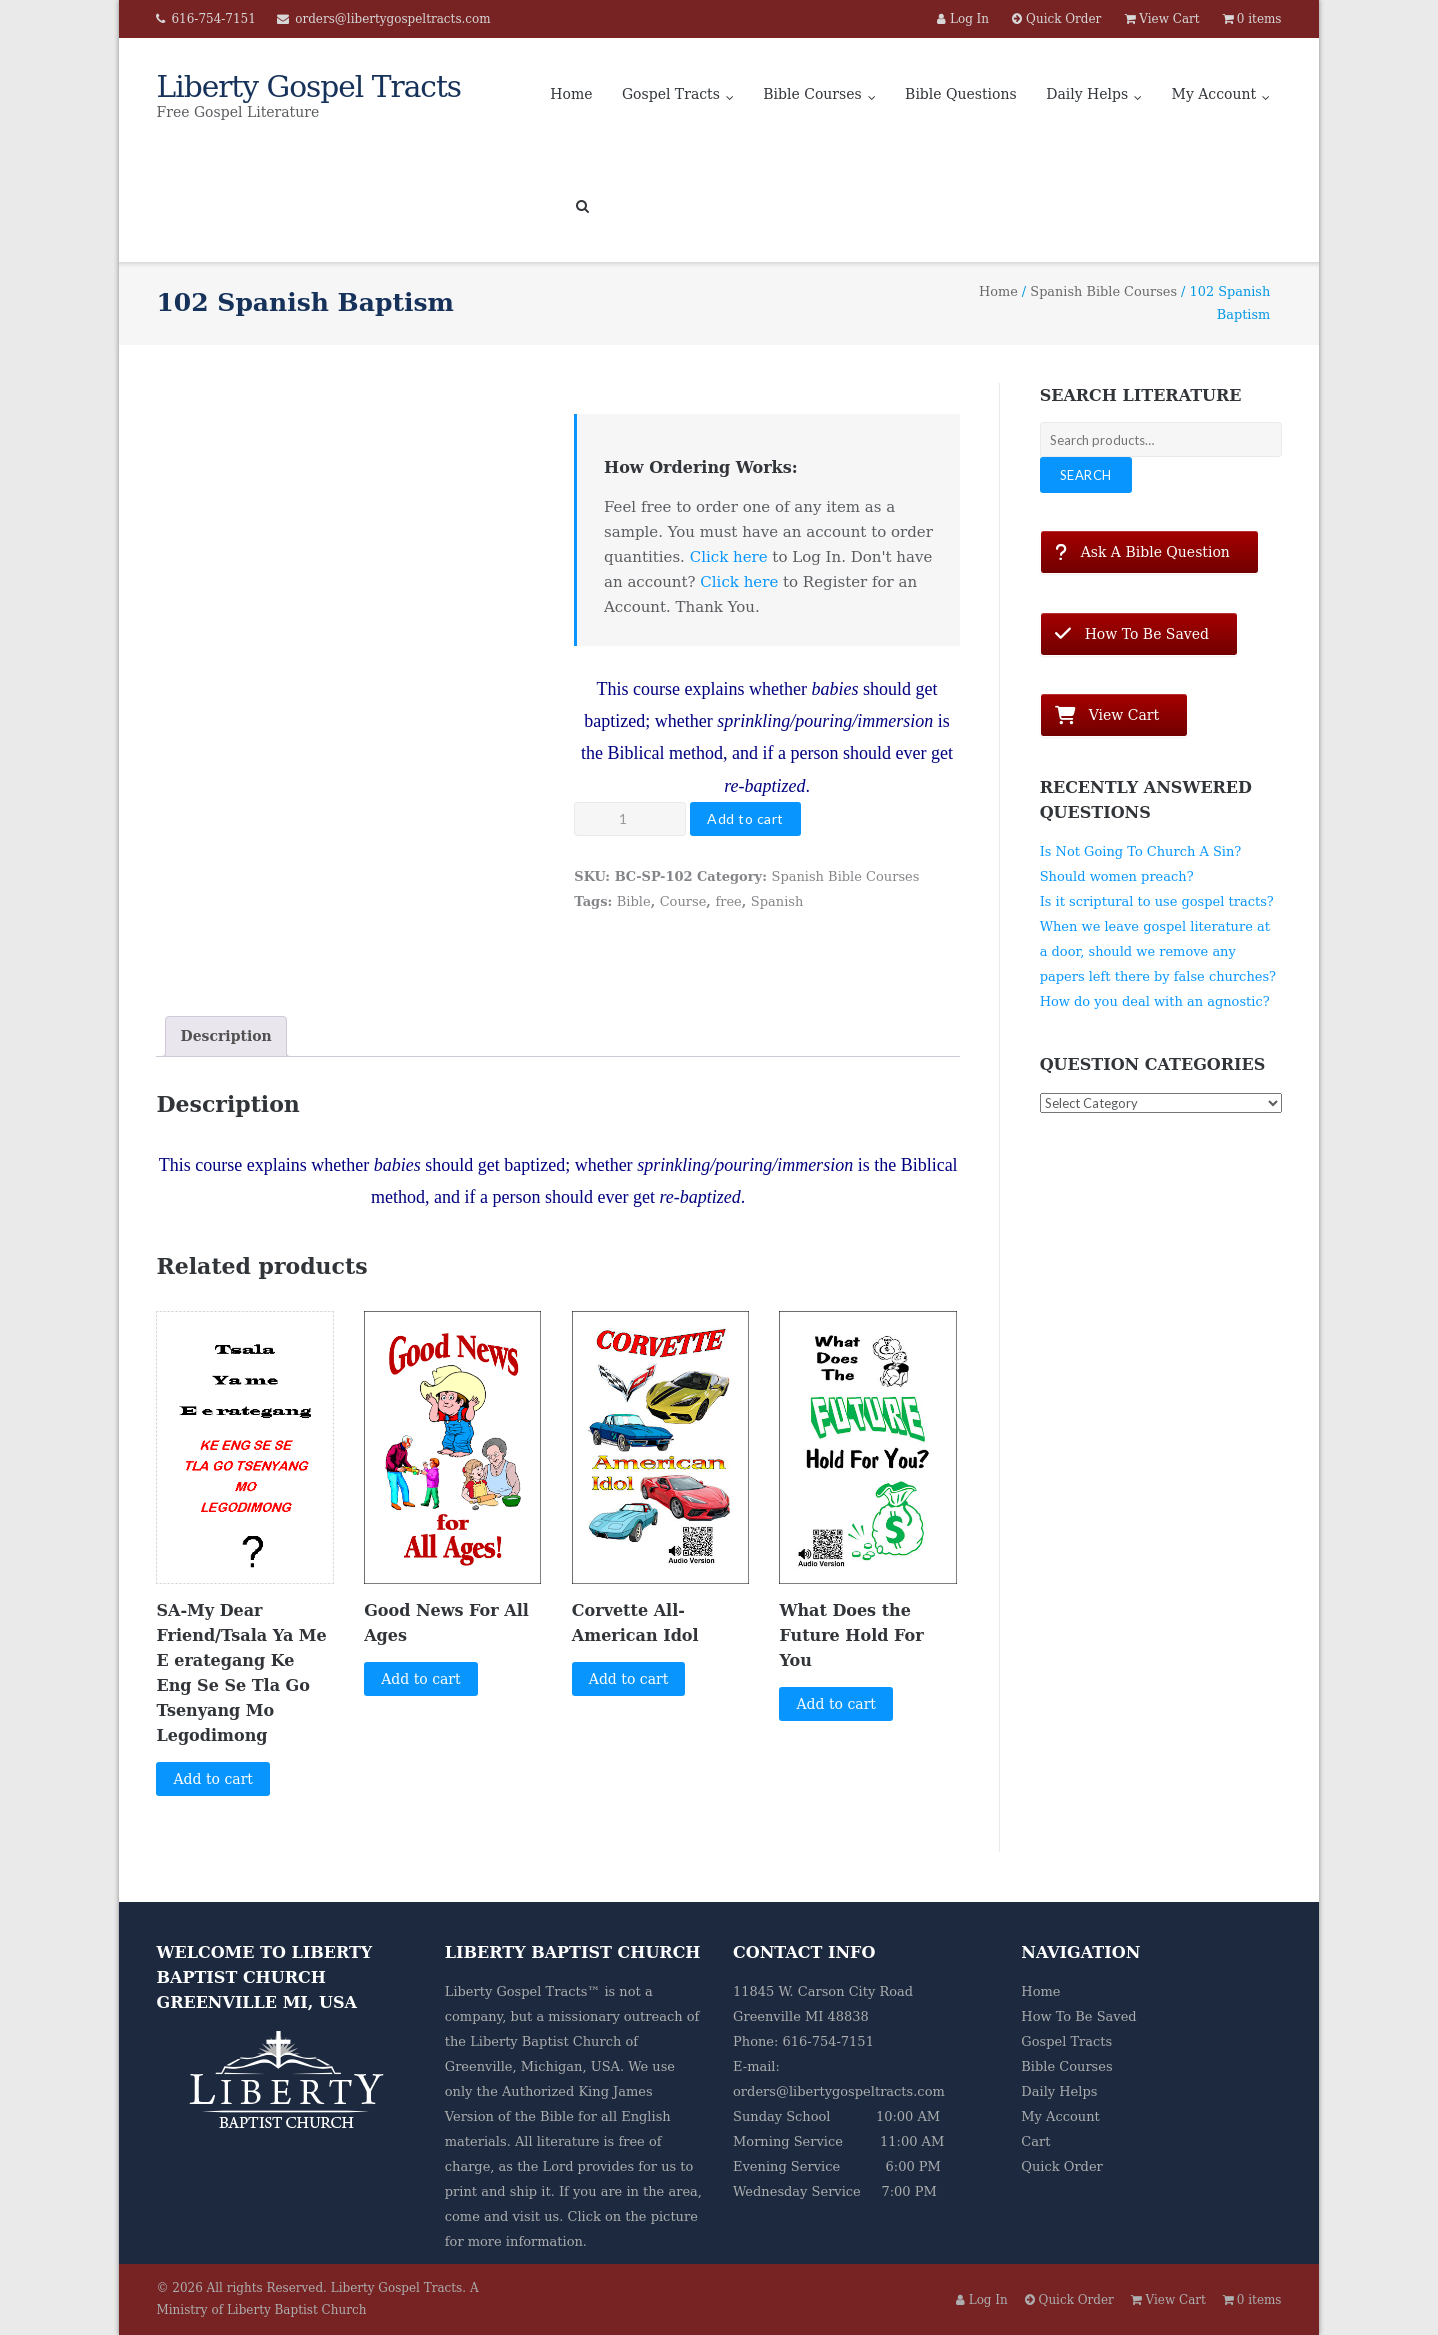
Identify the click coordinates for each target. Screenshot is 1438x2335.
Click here (729, 557)
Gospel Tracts (671, 94)
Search (1086, 475)
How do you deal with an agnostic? (1155, 1001)
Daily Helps (1087, 94)
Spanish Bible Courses (1103, 291)
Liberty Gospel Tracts (397, 2288)
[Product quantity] (630, 819)
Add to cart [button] (213, 1779)
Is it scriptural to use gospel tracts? (1157, 901)
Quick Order (1061, 2166)
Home (571, 94)
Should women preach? (1117, 876)
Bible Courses (812, 94)
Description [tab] (225, 1036)
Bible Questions (961, 94)
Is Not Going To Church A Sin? (1141, 851)
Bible (634, 901)
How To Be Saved (1078, 2016)
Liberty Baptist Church (545, 2041)
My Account (1214, 94)
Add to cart (745, 818)
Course (683, 901)
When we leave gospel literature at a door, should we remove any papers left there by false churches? (1158, 951)
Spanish (777, 901)
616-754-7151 (213, 19)
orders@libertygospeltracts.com (392, 19)
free (728, 901)
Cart (1035, 2141)
